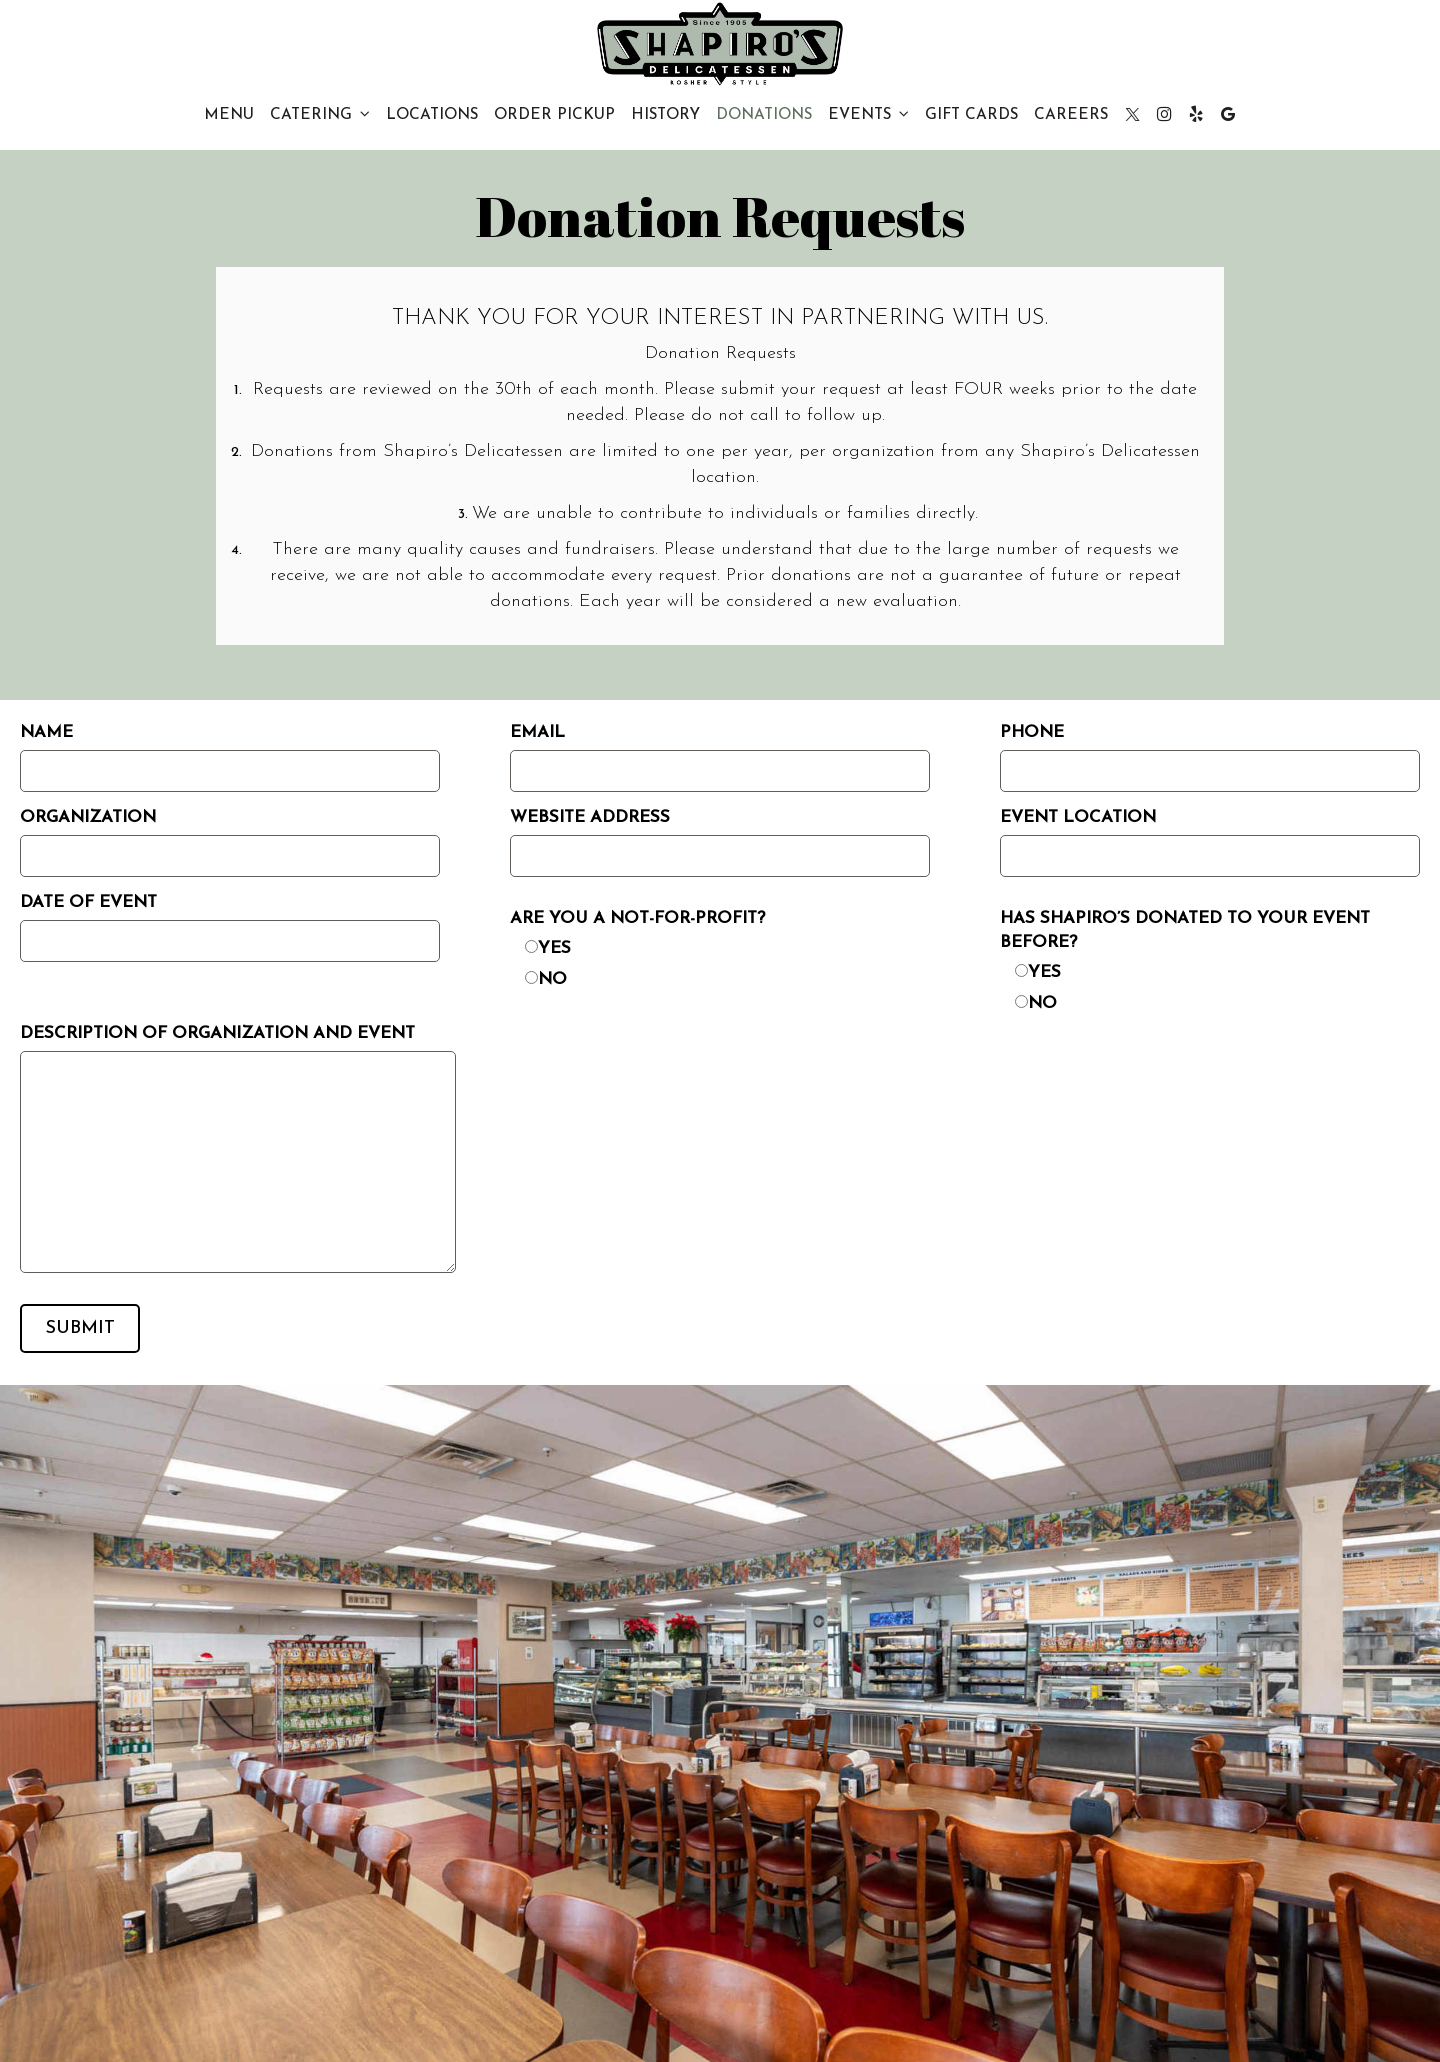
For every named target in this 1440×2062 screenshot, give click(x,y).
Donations (764, 115)
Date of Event (88, 902)
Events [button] (868, 114)
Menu (229, 115)
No (552, 979)
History (665, 115)
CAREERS (1071, 115)
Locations (432, 115)
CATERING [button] (320, 114)
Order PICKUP (554, 115)
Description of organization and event (217, 1033)
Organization (88, 817)
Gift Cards (971, 115)
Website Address (590, 817)
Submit (80, 1328)
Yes (554, 948)
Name (46, 732)
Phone (1032, 732)
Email (537, 732)
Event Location (1078, 817)
